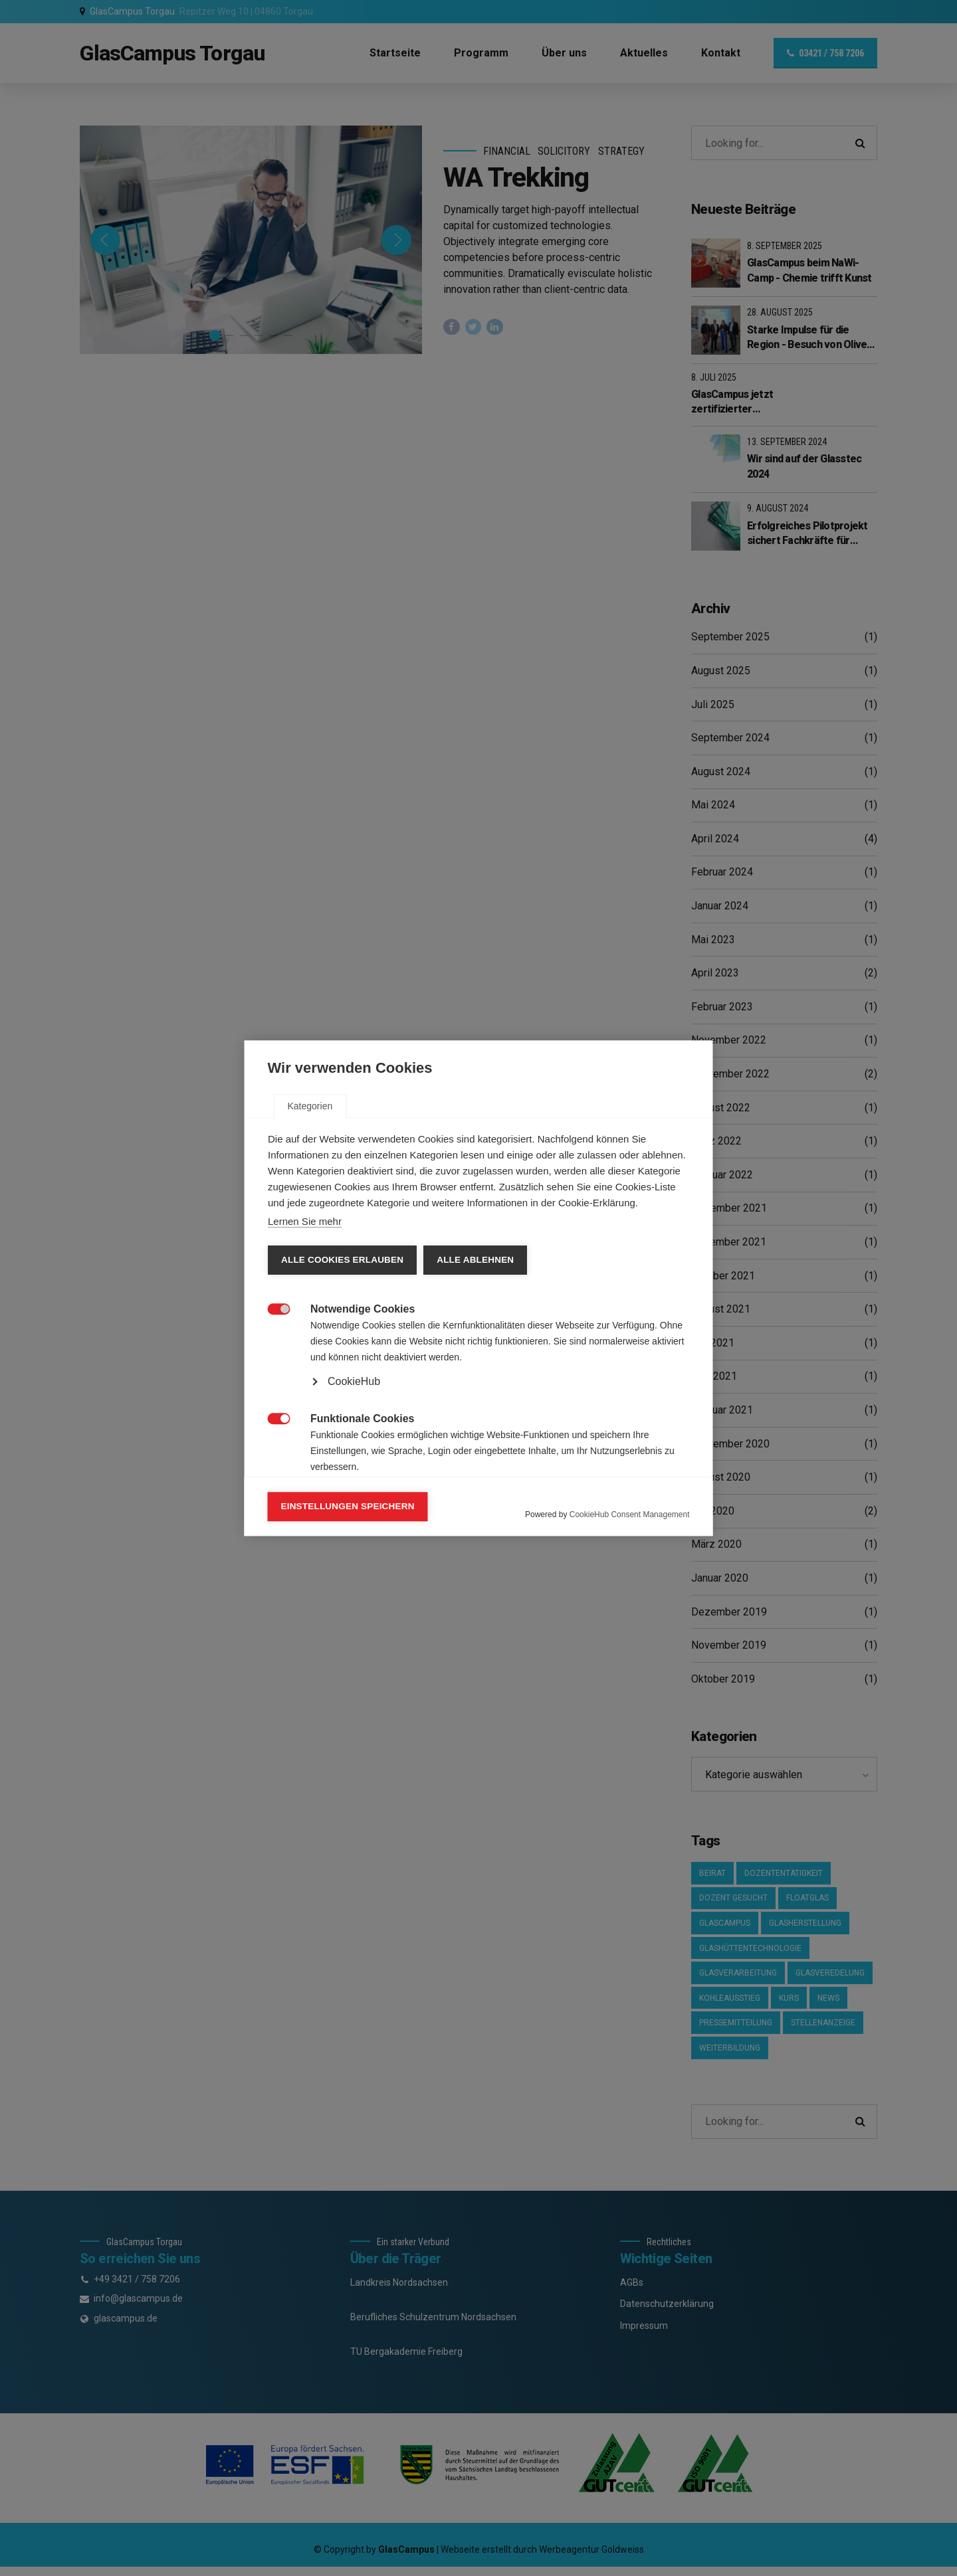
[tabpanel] (479, 1411)
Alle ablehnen (475, 1260)
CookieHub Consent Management (630, 1514)
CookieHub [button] (354, 1381)
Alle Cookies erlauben (342, 1260)
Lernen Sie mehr (305, 1221)
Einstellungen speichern (348, 1506)
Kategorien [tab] (310, 1106)
